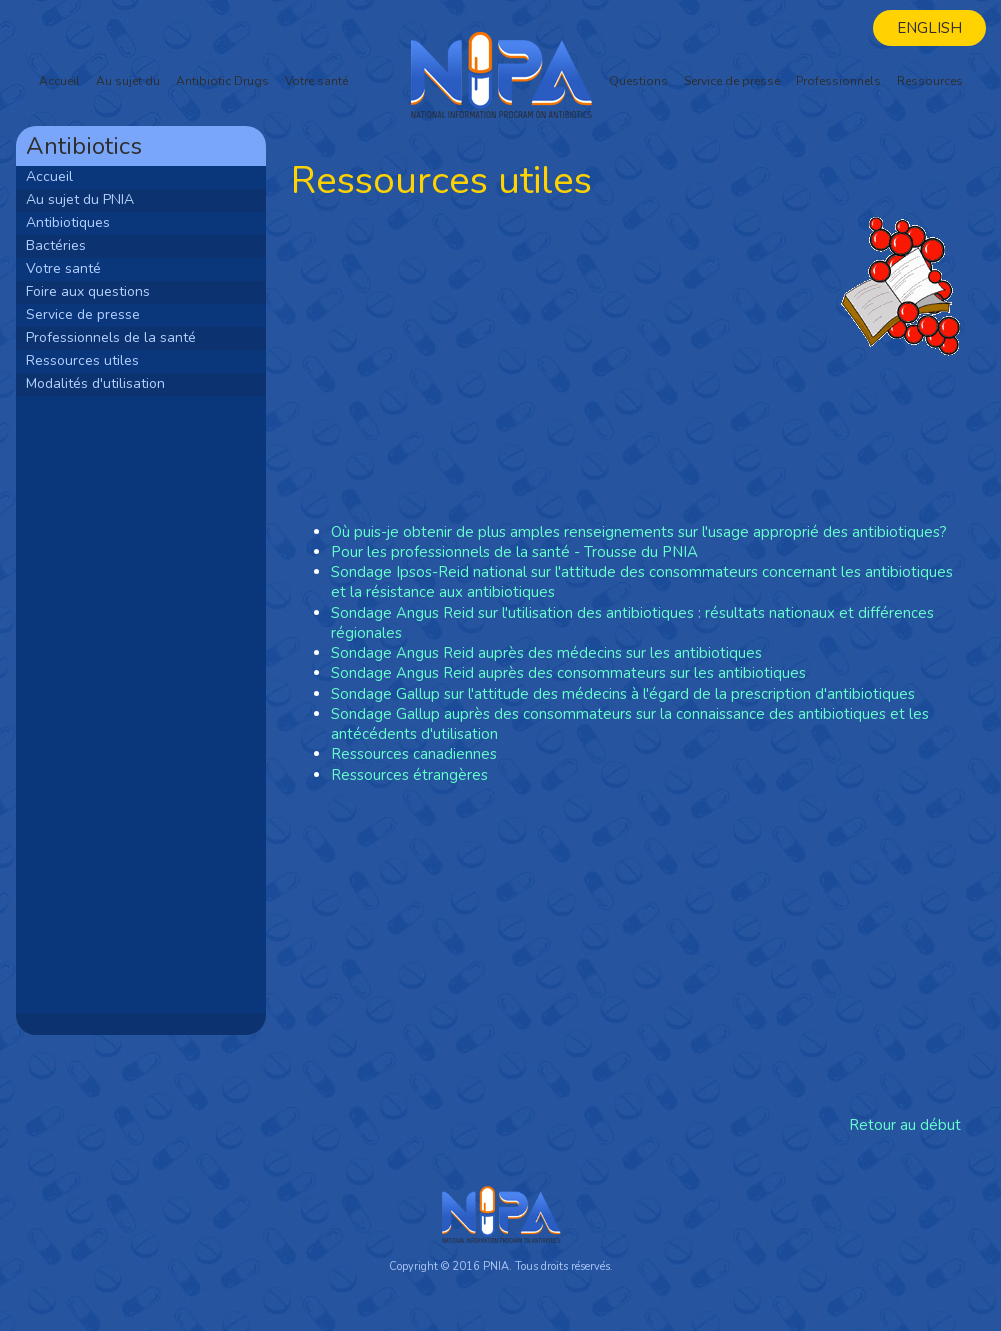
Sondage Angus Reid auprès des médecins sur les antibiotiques (546, 653)
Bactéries (56, 245)
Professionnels (838, 81)
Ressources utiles (82, 360)
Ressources (930, 81)
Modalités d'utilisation (95, 383)
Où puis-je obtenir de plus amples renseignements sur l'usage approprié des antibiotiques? (639, 532)
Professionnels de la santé (111, 337)
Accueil (59, 81)
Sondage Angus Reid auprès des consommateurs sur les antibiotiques (568, 673)
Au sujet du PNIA (80, 199)
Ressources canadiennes (414, 754)
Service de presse (732, 81)
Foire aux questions (88, 291)
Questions (638, 81)
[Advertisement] (141, 703)
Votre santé (316, 81)
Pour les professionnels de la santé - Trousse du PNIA (514, 552)
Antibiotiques (68, 222)
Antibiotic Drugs (222, 81)
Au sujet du (128, 81)
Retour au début (905, 1125)
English (929, 28)
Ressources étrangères (409, 775)
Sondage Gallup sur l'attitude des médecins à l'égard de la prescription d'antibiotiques (623, 694)
